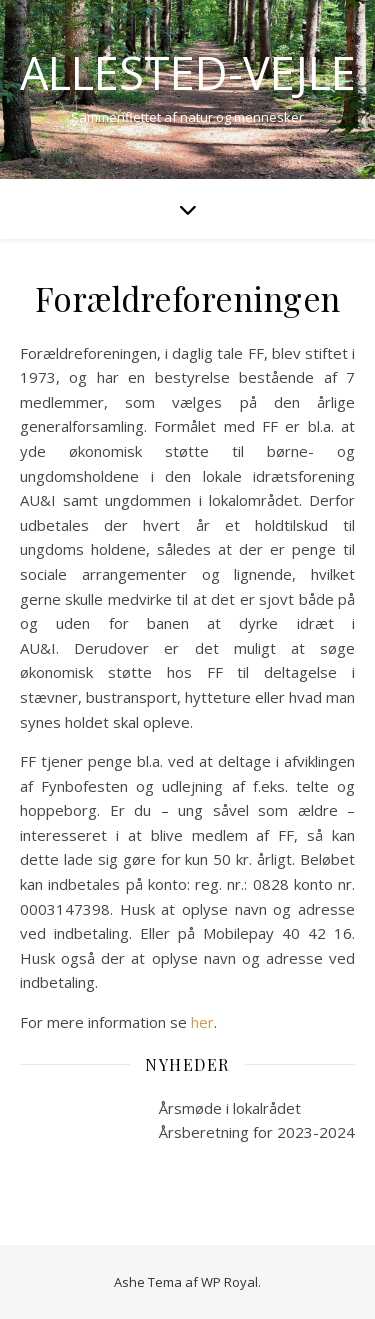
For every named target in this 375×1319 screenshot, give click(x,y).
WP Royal (229, 1282)
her (202, 1022)
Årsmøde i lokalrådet (230, 1108)
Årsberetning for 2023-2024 (257, 1132)
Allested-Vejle (188, 72)
